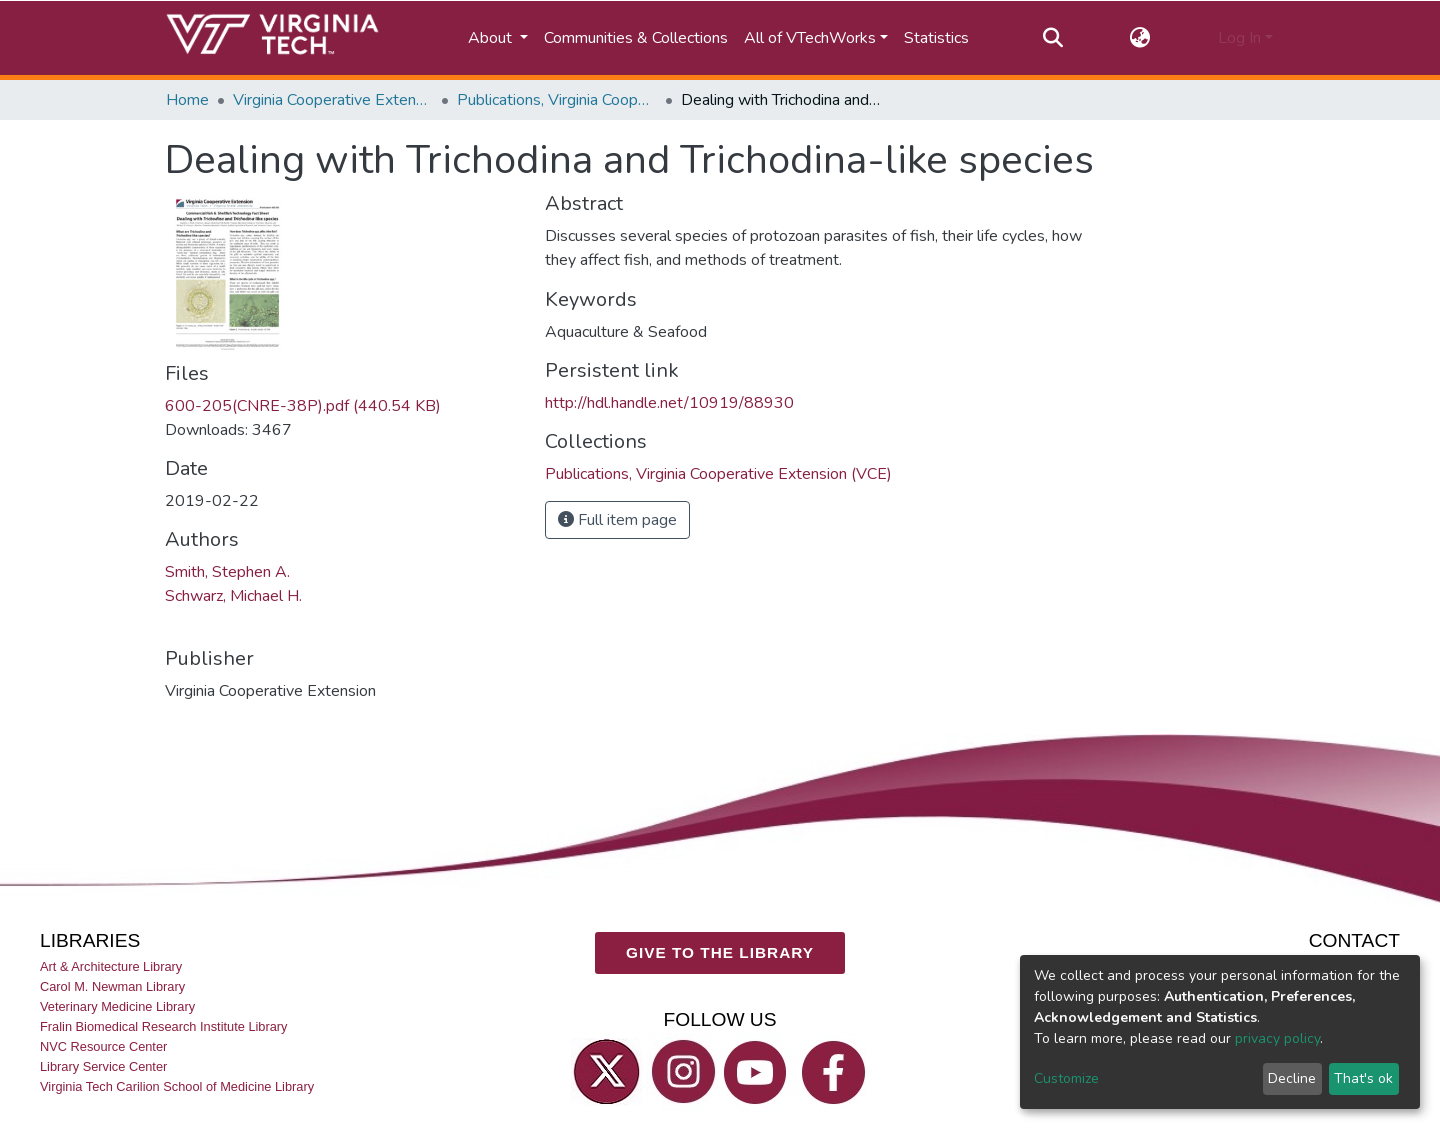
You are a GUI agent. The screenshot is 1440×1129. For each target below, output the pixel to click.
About (492, 38)
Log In (1239, 38)
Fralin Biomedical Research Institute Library (164, 1026)
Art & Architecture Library (111, 965)
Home (187, 100)
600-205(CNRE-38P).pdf (303, 406)
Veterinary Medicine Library (117, 1006)
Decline (1292, 1078)
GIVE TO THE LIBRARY (720, 952)
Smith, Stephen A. (227, 572)
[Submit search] (1052, 38)
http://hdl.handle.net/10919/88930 (669, 403)
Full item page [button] (617, 520)
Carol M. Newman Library (112, 986)
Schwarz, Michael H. (233, 596)
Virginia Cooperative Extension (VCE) (333, 100)
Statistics (936, 38)
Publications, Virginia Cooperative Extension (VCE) (557, 100)
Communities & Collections (636, 38)
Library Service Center (103, 1066)
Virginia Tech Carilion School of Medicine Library (177, 1086)
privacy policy (1277, 1038)
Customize (1066, 1078)
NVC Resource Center (103, 1046)
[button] (1140, 38)
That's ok (1363, 1078)
